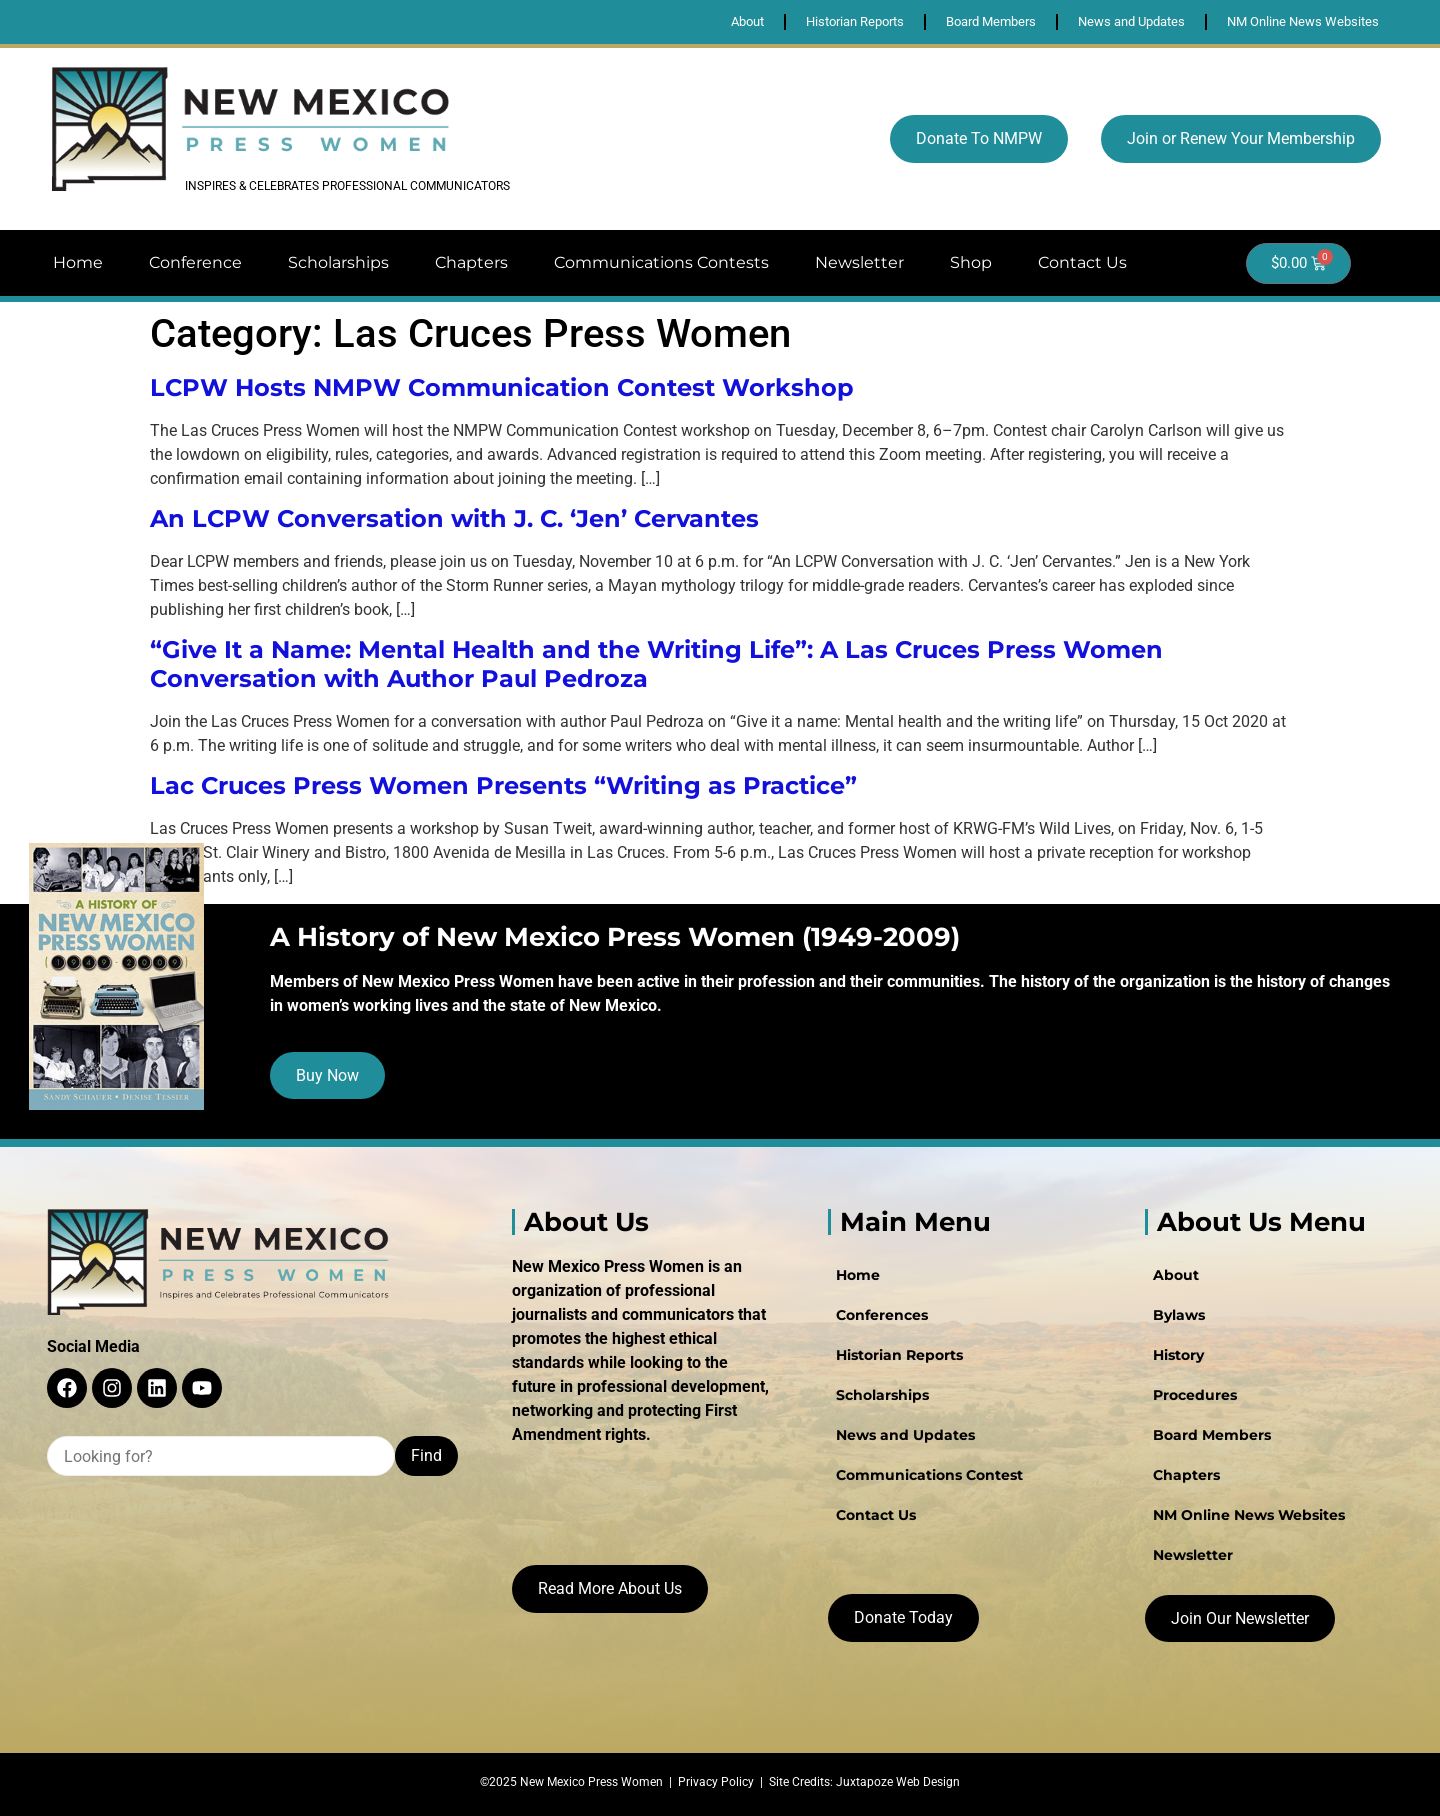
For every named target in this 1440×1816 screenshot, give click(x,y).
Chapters (471, 262)
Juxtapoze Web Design (898, 1782)
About (1176, 1275)
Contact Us (1082, 262)
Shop (971, 262)
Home (78, 262)
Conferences (882, 1315)
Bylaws (1179, 1315)
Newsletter (859, 262)
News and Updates (905, 1435)
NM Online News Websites (1249, 1515)
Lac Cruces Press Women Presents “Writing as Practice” (503, 785)
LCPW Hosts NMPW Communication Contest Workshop (502, 387)
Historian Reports (899, 1355)
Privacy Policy (716, 1782)
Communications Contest (929, 1475)
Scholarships (338, 262)
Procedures (1195, 1395)
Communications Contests (661, 262)
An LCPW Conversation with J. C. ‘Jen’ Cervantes (454, 518)
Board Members (1212, 1435)
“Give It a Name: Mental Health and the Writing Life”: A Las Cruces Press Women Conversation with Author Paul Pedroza (656, 664)
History (1178, 1355)
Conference (195, 262)
